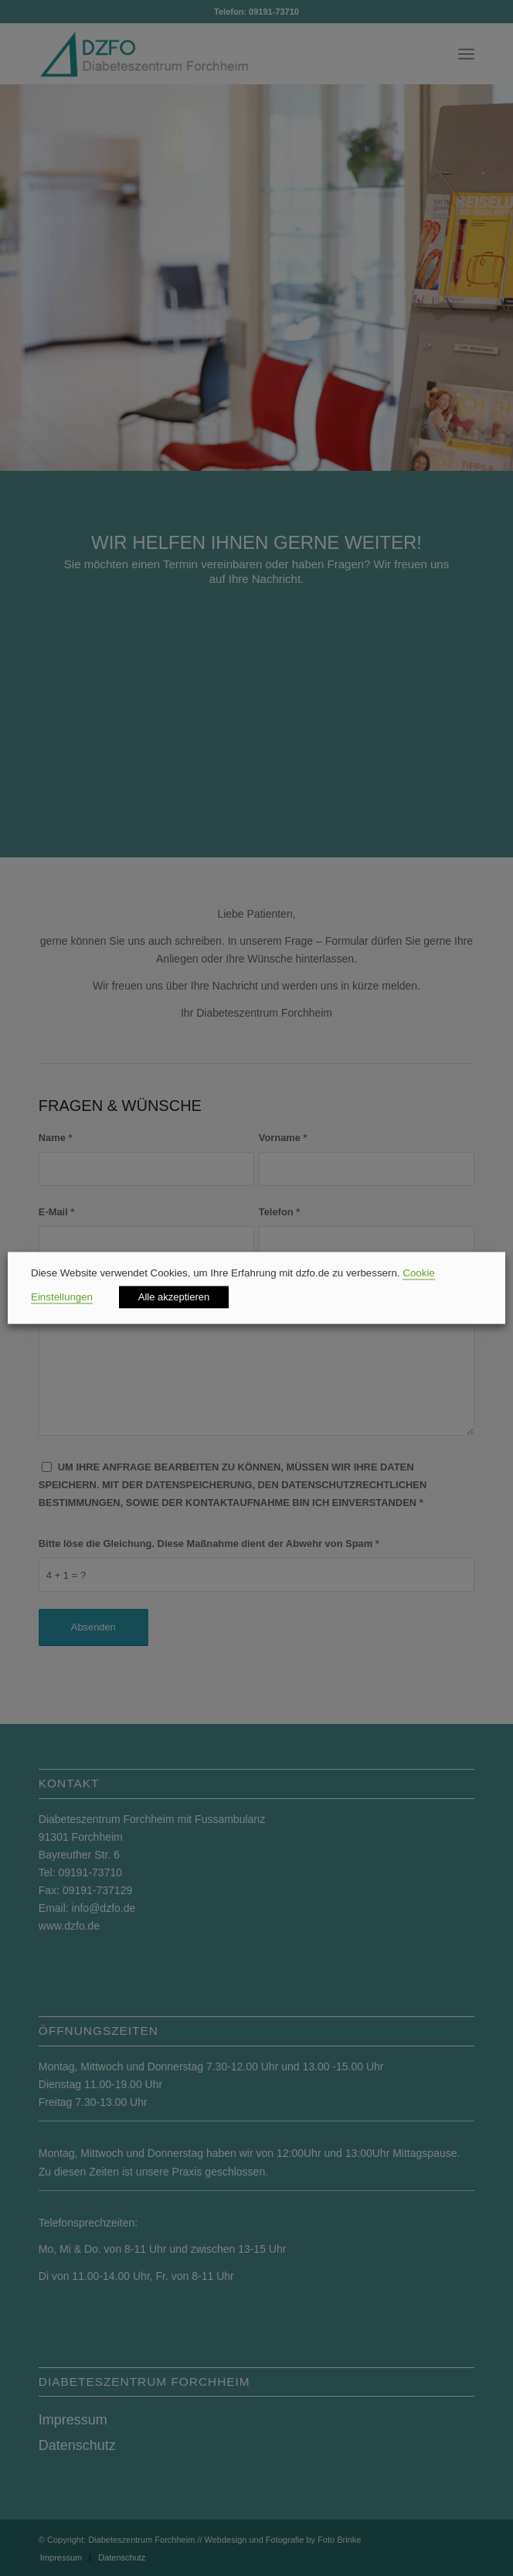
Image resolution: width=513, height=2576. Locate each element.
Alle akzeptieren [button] (174, 1297)
